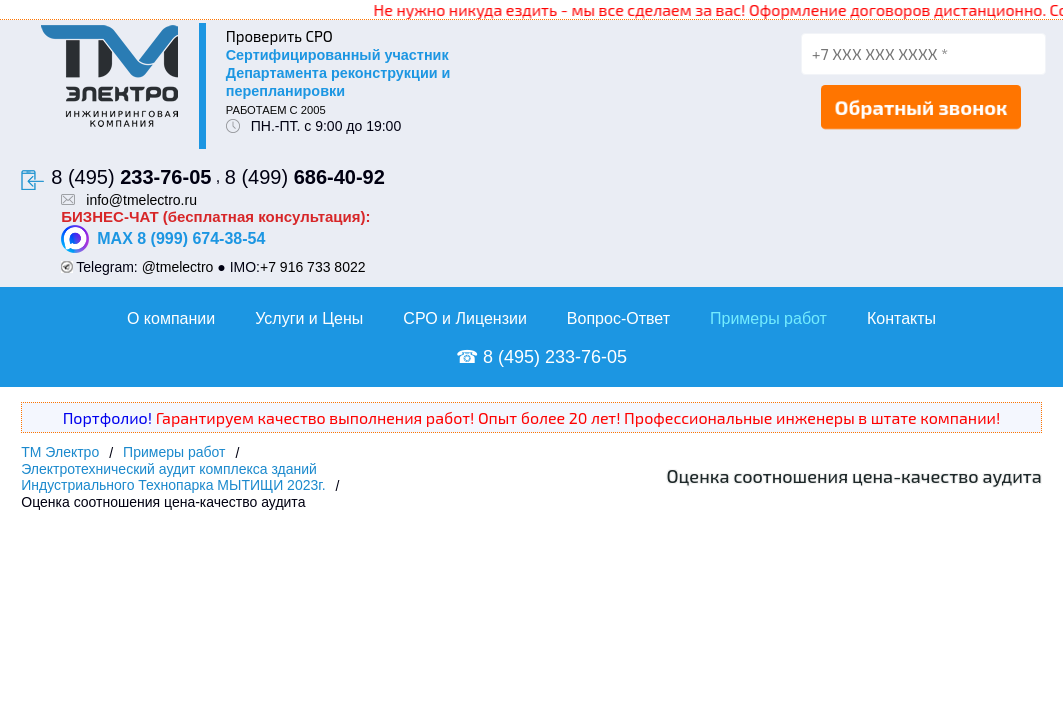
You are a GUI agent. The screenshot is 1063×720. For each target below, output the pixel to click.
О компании (171, 318)
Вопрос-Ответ (618, 318)
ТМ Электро (60, 452)
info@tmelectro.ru (141, 200)
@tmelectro (178, 267)
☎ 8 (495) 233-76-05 (541, 357)
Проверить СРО (279, 36)
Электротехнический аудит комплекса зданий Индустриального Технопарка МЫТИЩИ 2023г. (173, 477)
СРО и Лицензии (465, 318)
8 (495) (131, 177)
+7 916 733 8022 (313, 267)
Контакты (901, 318)
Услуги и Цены (309, 318)
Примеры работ (768, 318)
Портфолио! (107, 417)
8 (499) (305, 177)
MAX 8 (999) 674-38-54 (163, 239)
